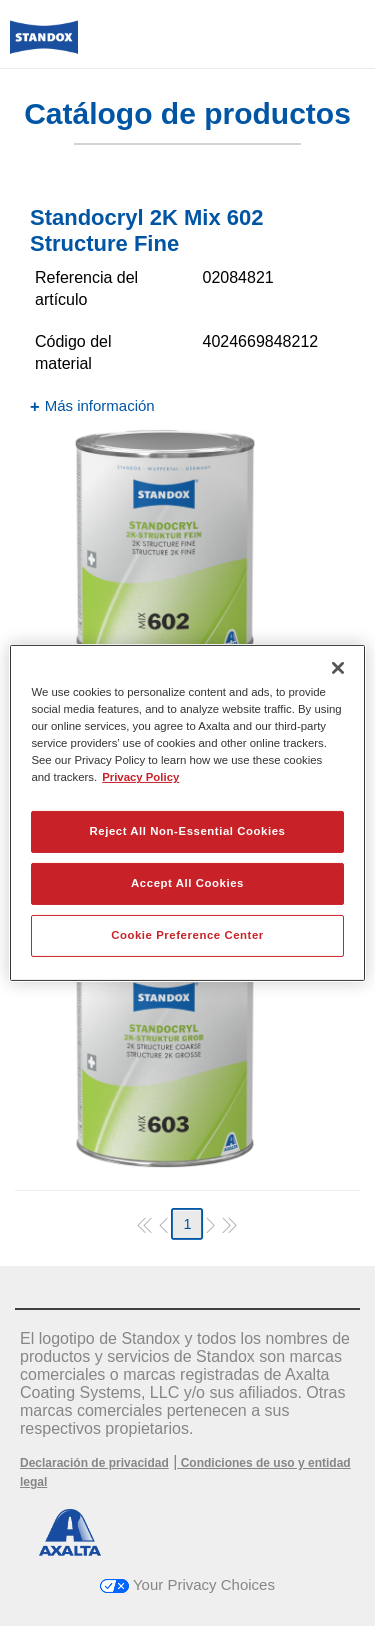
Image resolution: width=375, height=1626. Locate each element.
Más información (100, 405)
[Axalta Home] (44, 45)
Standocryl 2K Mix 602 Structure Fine (147, 230)
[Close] (338, 668)
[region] (187, 813)
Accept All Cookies (187, 883)
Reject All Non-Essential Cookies (187, 831)
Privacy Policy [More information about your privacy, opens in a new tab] (140, 777)
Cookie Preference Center (187, 935)
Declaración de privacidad (94, 1463)
